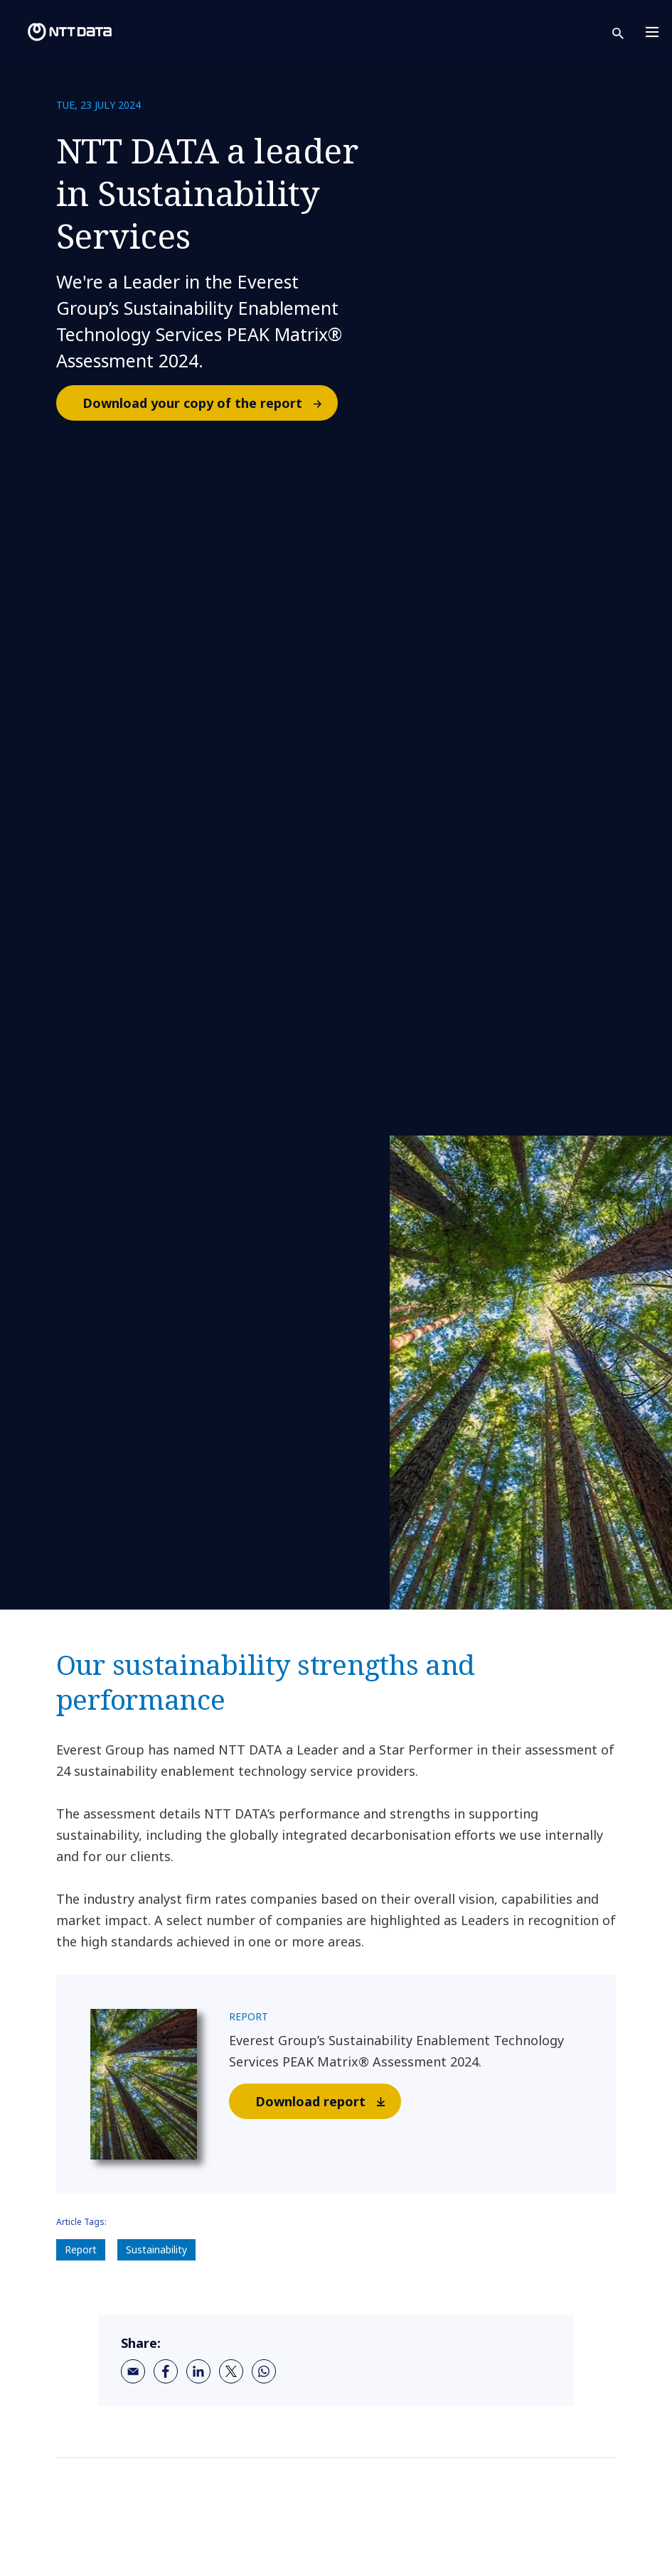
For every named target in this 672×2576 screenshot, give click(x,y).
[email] (133, 2371)
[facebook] (166, 2371)
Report (81, 2249)
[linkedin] (198, 2371)
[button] (626, 32)
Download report (327, 2101)
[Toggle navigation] (656, 32)
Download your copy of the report (209, 403)
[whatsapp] (264, 2371)
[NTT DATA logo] (58, 32)
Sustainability (156, 2249)
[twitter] (231, 2371)
